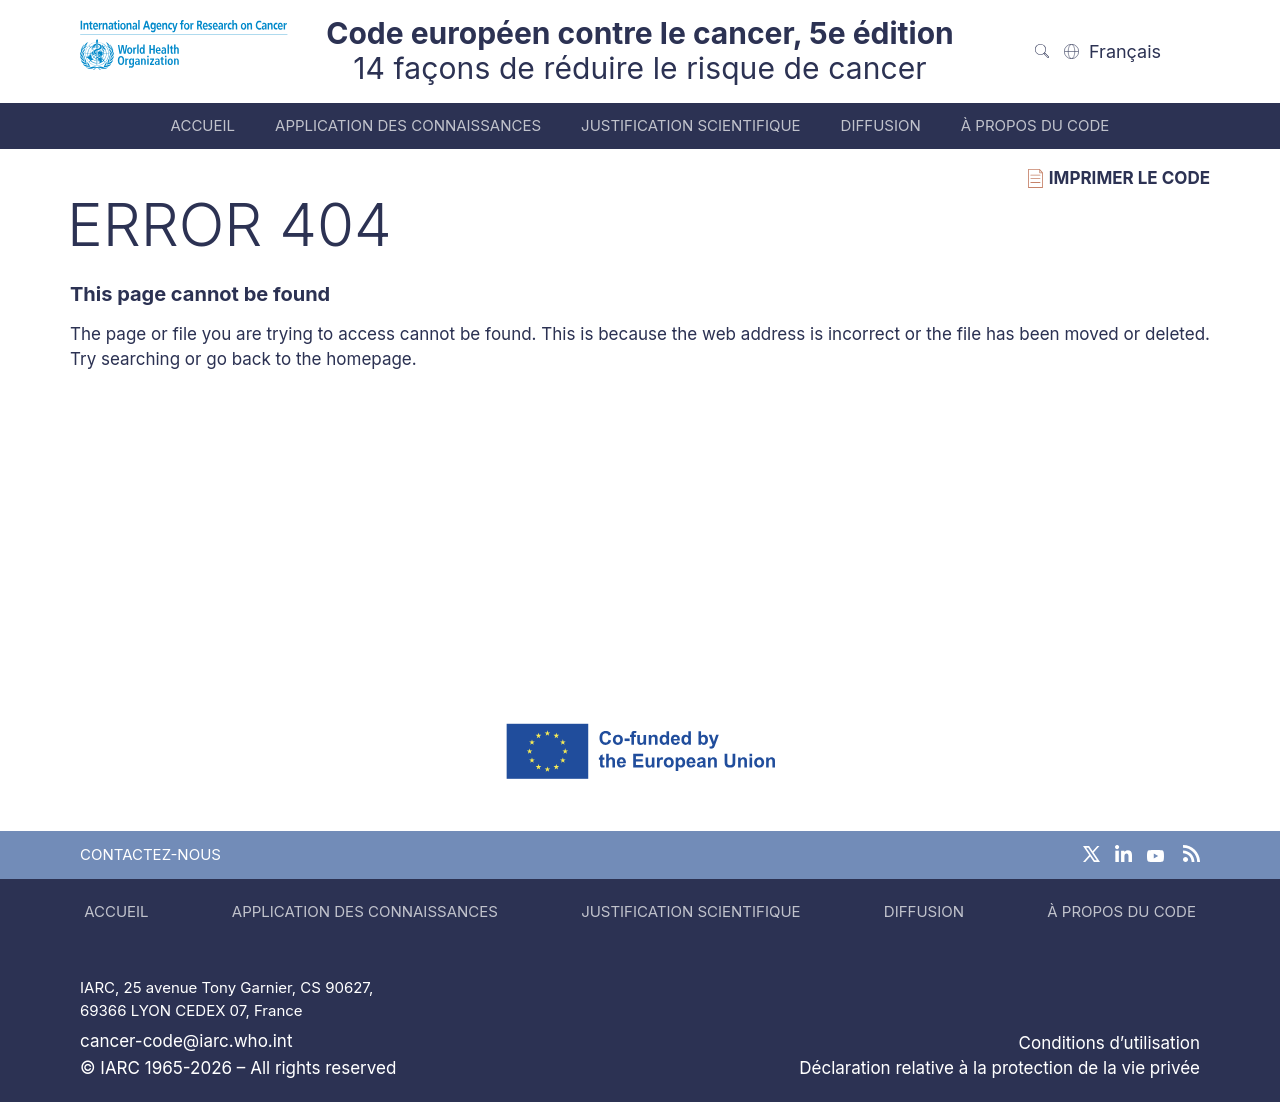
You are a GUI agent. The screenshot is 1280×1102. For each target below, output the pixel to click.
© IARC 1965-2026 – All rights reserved (238, 1068)
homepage (369, 359)
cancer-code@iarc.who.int (186, 1041)
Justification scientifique (690, 125)
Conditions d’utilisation (1109, 1043)
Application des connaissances (408, 125)
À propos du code (1035, 125)
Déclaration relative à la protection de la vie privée (999, 1068)
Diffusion (881, 125)
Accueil (203, 125)
